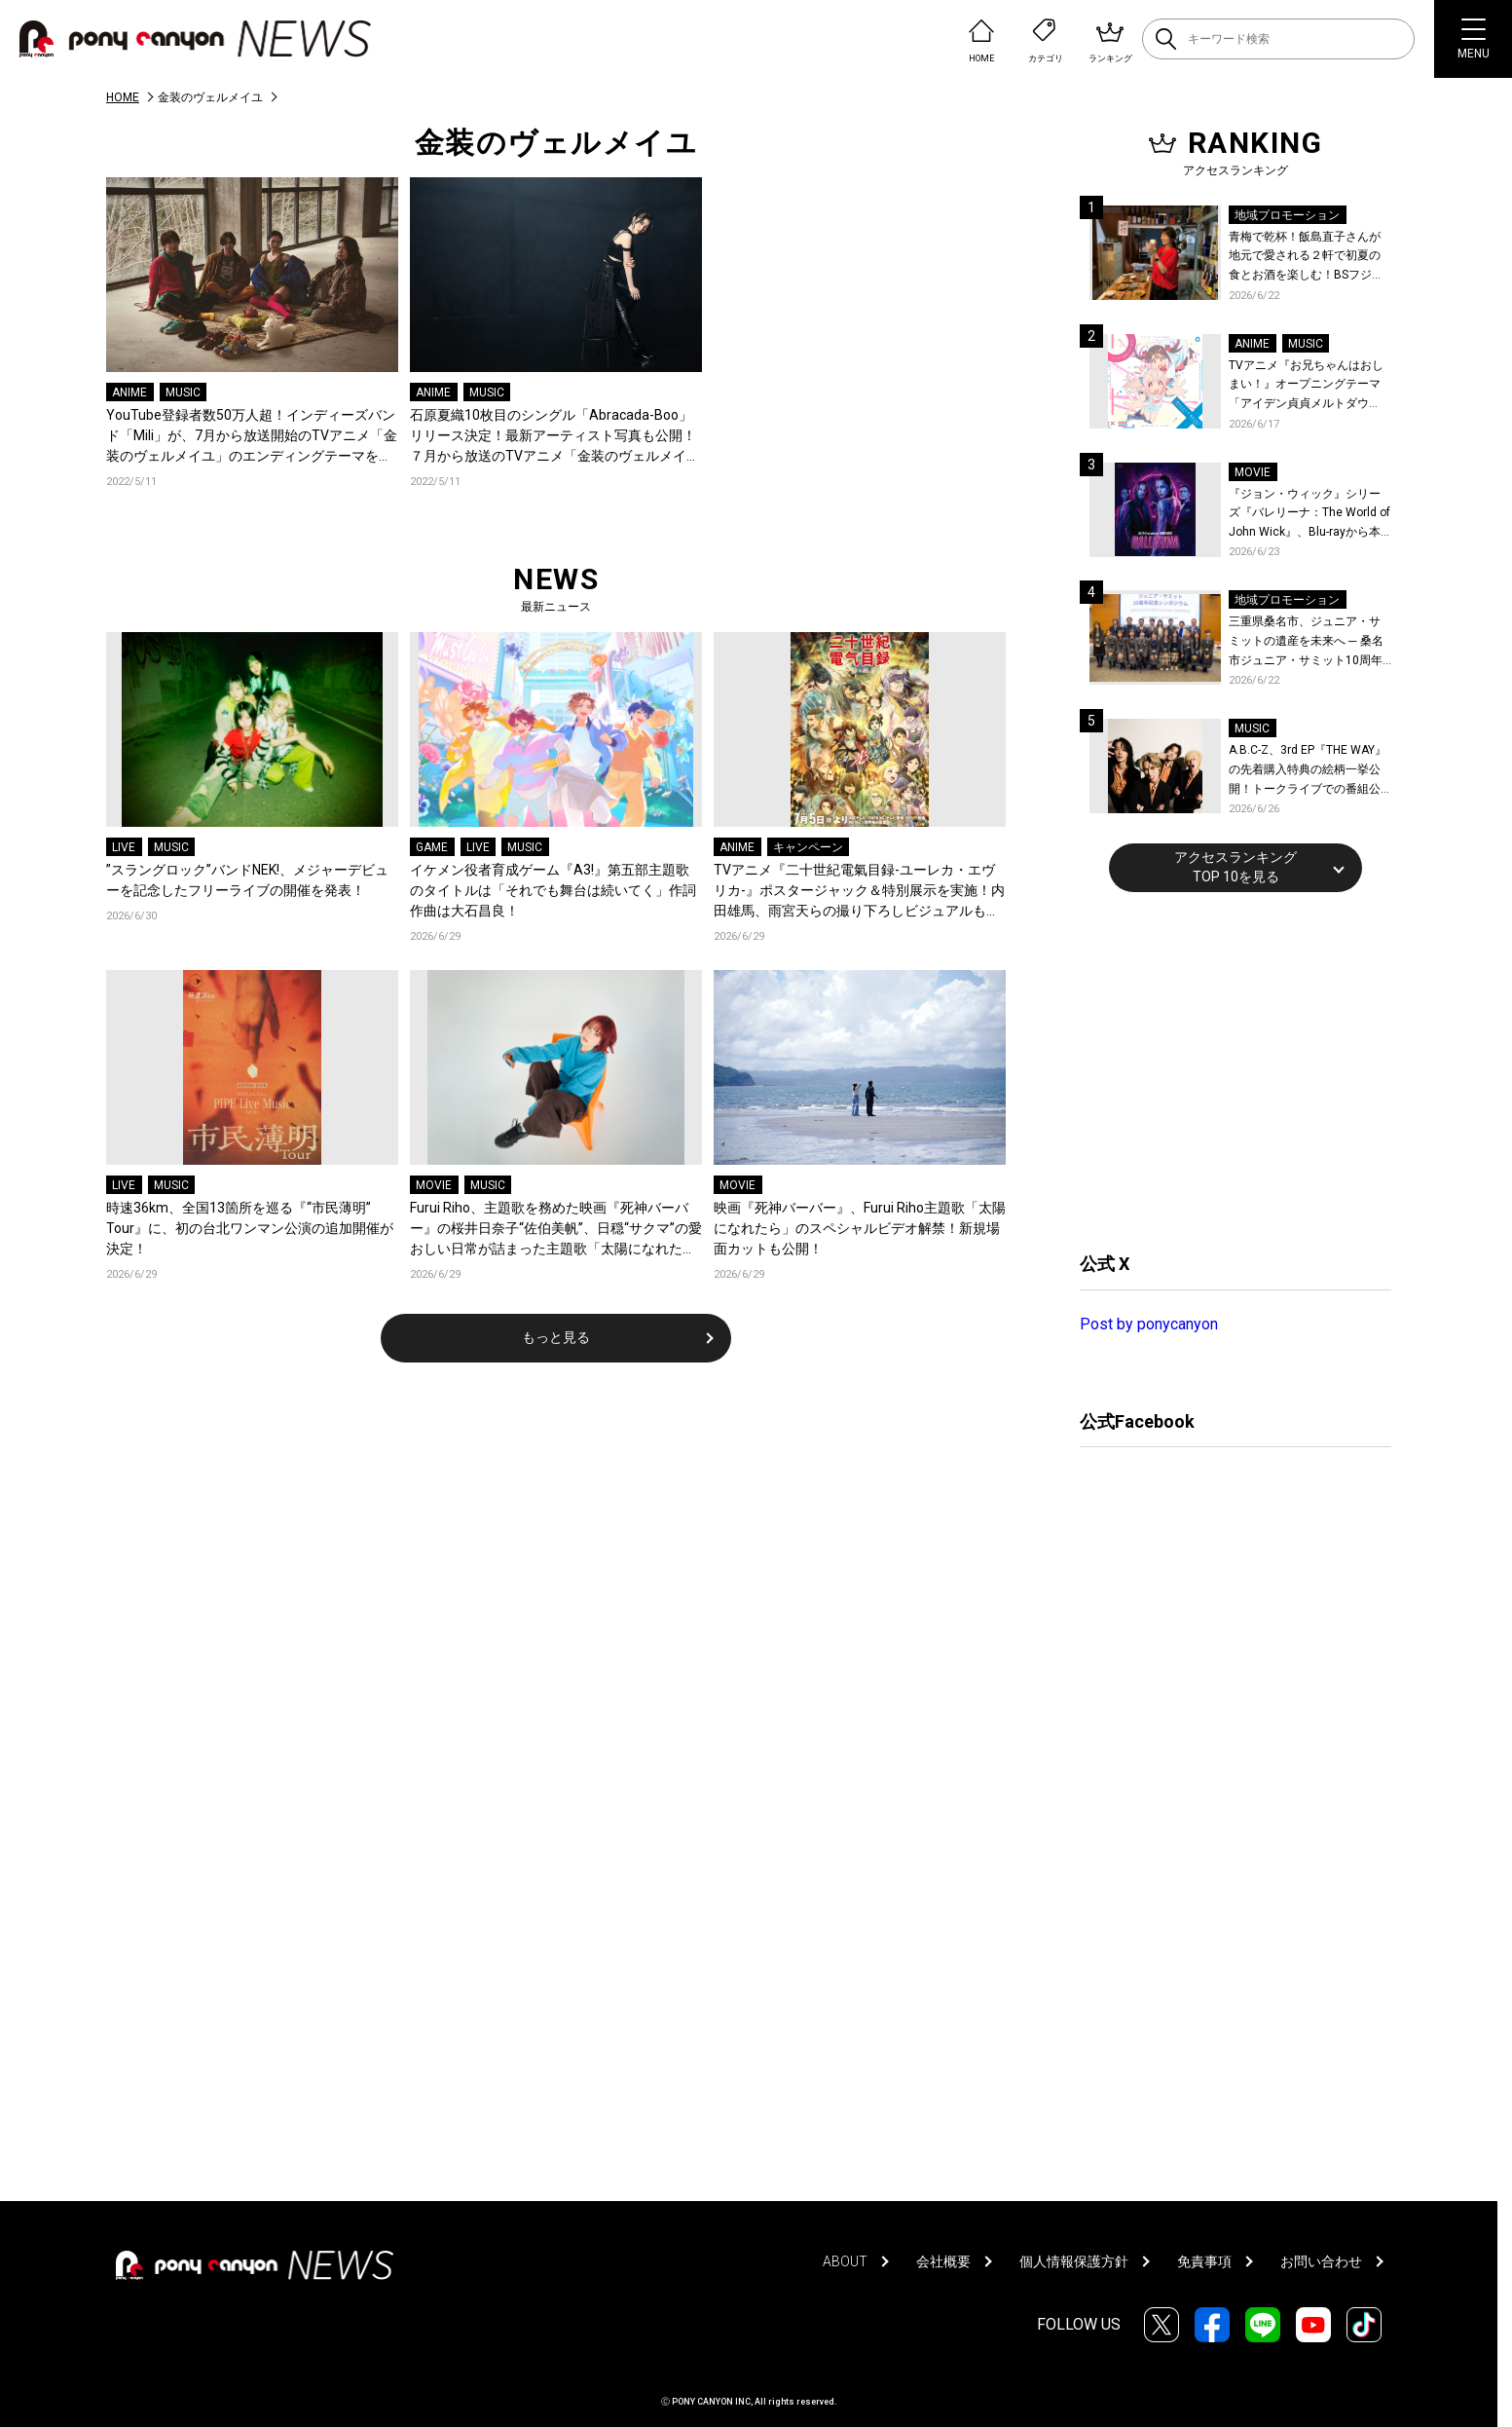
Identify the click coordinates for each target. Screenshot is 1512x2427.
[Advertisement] (1226, 1069)
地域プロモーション (1287, 215)
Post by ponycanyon (1149, 1324)
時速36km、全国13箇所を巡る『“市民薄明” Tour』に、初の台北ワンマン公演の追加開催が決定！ (249, 1228)
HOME (122, 97)
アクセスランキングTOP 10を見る (1235, 866)
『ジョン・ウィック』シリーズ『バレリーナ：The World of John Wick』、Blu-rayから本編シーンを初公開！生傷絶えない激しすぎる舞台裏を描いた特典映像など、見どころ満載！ (1309, 514)
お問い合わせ (1321, 2261)
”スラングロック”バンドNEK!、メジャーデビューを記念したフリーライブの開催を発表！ (247, 880)
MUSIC (183, 392)
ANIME (129, 392)
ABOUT (845, 2261)
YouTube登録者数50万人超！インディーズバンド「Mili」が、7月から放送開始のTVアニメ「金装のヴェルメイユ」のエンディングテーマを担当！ (251, 437)
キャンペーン (808, 847)
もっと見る (556, 1337)
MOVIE (434, 1185)
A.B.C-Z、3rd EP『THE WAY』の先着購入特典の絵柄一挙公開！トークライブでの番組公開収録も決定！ (1307, 771)
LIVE (123, 847)
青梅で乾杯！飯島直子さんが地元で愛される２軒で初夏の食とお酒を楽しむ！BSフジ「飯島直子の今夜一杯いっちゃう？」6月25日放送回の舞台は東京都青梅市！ (1309, 257)
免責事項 (1204, 2261)
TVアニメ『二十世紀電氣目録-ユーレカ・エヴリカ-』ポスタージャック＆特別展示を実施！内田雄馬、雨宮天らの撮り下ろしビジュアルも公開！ (859, 891)
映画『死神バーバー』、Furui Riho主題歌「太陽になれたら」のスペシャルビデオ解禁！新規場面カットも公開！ (860, 1228)
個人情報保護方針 (1073, 2261)
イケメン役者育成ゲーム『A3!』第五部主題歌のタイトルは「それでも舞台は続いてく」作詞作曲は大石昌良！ (553, 890)
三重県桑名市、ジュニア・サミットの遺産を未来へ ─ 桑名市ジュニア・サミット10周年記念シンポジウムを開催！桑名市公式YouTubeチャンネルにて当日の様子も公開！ (1310, 642)
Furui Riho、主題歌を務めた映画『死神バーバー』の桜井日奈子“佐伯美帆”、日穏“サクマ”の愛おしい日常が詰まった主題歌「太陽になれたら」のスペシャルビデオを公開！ (556, 1229)
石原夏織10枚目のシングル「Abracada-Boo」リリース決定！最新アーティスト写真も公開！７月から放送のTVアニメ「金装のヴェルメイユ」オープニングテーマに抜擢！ (553, 437)
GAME (432, 847)
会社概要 (943, 2261)
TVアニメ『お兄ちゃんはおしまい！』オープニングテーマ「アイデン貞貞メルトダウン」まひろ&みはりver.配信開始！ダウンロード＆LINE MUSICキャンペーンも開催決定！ (1306, 386)
